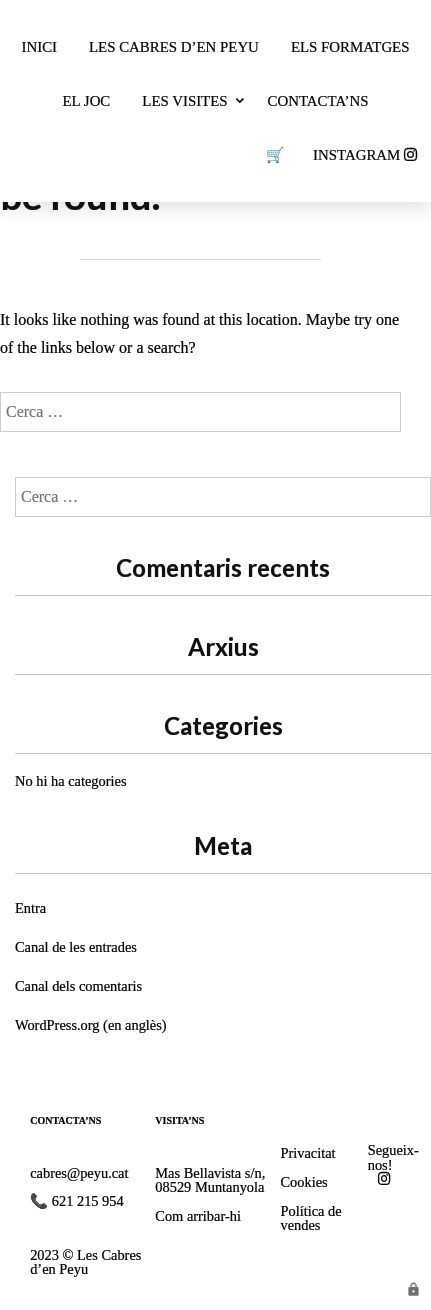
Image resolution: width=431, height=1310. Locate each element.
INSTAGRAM (365, 155)
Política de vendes (310, 1218)
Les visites (184, 101)
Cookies (303, 1182)
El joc (87, 101)
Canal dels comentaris (78, 986)
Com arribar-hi (198, 1216)
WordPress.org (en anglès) (91, 1025)
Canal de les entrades (76, 947)
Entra (30, 908)
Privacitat (307, 1153)
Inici (40, 47)
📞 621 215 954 (77, 1201)
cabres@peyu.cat (79, 1173)
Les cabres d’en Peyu (174, 47)
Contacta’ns (318, 101)
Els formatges (350, 47)
